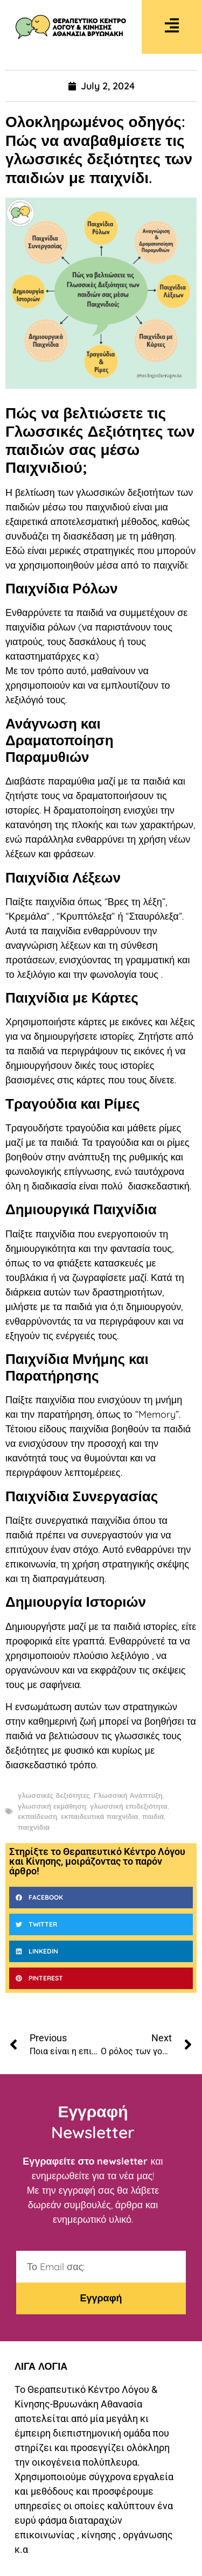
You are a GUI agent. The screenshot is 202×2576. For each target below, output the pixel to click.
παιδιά (153, 1816)
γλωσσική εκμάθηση (52, 1806)
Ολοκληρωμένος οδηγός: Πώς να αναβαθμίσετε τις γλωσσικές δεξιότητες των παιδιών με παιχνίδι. (98, 149)
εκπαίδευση (37, 1816)
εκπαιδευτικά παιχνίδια (99, 1816)
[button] (101, 1897)
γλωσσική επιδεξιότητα (129, 1806)
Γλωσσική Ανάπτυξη (128, 1795)
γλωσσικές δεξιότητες (54, 1795)
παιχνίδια (34, 1827)
